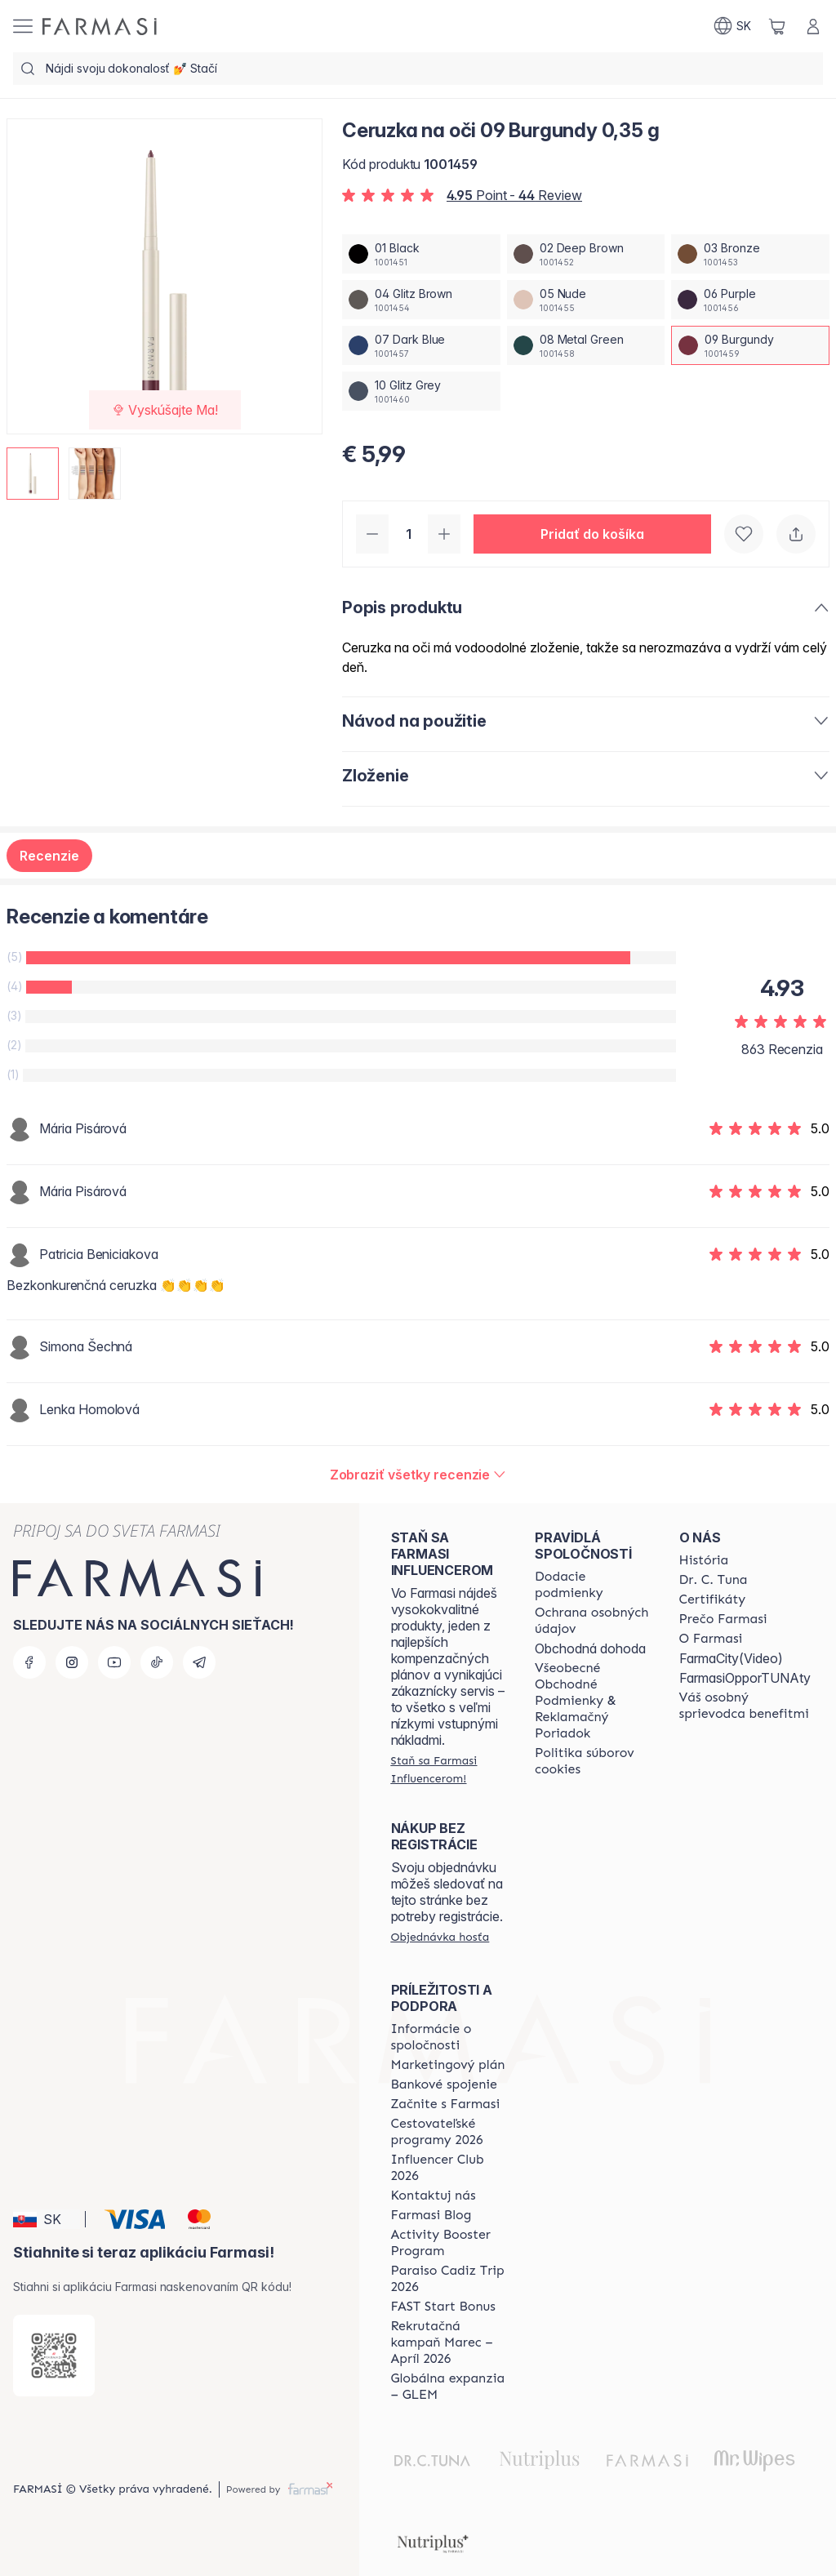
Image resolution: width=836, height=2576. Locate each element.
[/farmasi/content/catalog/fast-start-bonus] (443, 2306)
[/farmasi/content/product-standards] (712, 1599)
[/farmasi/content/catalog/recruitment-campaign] (448, 2342)
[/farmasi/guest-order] (440, 1937)
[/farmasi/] (99, 26)
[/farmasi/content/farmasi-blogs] (431, 2215)
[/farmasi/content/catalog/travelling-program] (448, 2132)
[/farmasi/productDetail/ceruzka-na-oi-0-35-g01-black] (421, 254)
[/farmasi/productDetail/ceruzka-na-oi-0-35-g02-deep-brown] (586, 254)
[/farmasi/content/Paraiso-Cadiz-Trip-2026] (448, 2278)
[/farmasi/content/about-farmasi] (704, 1560)
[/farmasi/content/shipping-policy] (592, 1584)
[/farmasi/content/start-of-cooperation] (445, 2104)
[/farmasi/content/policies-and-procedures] (592, 1620)
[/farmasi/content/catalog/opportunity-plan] (448, 2065)
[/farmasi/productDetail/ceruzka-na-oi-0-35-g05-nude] (586, 299)
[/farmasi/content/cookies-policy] (592, 1761)
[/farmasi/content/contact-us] (433, 2195)
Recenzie (49, 856)
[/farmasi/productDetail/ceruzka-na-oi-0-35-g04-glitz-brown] (421, 299)
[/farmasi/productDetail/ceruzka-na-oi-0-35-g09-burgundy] (750, 345)
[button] (592, 534)
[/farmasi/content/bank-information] (444, 2084)
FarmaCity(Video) (731, 1658)
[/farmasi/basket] (777, 26)
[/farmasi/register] (448, 1769)
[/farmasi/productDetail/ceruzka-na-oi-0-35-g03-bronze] (750, 254)
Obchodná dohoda (590, 1648)
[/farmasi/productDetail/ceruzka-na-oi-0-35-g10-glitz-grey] (421, 391)
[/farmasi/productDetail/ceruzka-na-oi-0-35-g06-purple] (750, 299)
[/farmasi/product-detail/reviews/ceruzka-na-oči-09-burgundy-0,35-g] (418, 1474)
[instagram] (72, 1662)
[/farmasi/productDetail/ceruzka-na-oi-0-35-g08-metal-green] (586, 345)
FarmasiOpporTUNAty (745, 1678)
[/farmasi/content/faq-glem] (448, 2386)
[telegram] (199, 1662)
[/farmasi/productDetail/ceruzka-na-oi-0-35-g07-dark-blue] (421, 345)
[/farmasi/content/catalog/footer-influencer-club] (448, 2167)
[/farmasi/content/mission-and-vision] (713, 1580)
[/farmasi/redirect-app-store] (54, 2355)
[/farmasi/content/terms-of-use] (592, 1701)
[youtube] (114, 1662)
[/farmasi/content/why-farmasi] (723, 1619)
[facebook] (29, 1662)
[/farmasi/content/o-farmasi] (711, 1639)
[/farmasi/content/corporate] (448, 2037)
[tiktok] (156, 1662)
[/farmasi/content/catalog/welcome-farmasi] (745, 1705)
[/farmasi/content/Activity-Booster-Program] (448, 2243)
